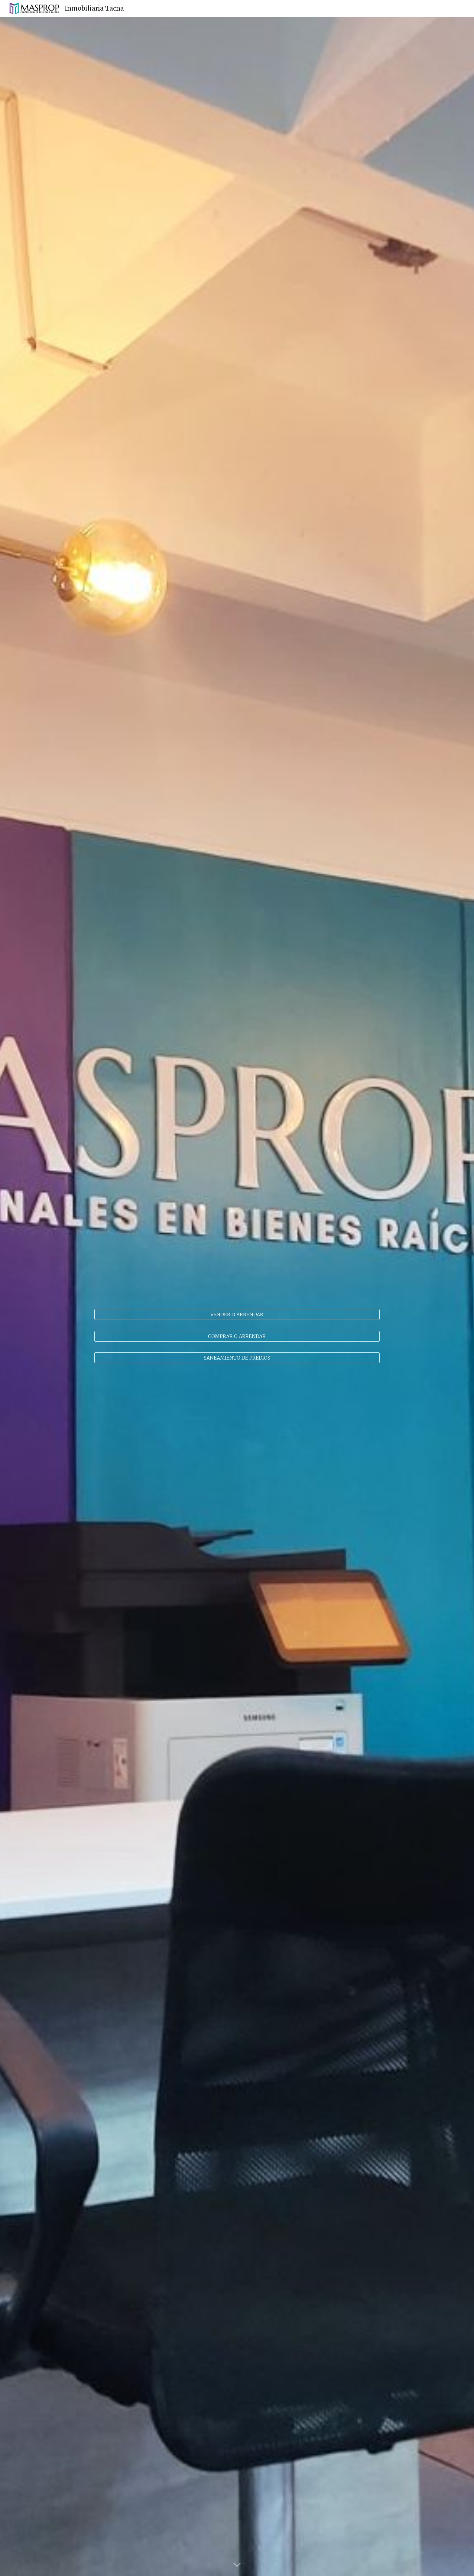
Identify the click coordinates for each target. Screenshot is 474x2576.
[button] (237, 2565)
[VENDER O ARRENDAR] (237, 1314)
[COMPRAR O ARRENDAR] (237, 1336)
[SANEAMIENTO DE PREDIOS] (237, 1358)
